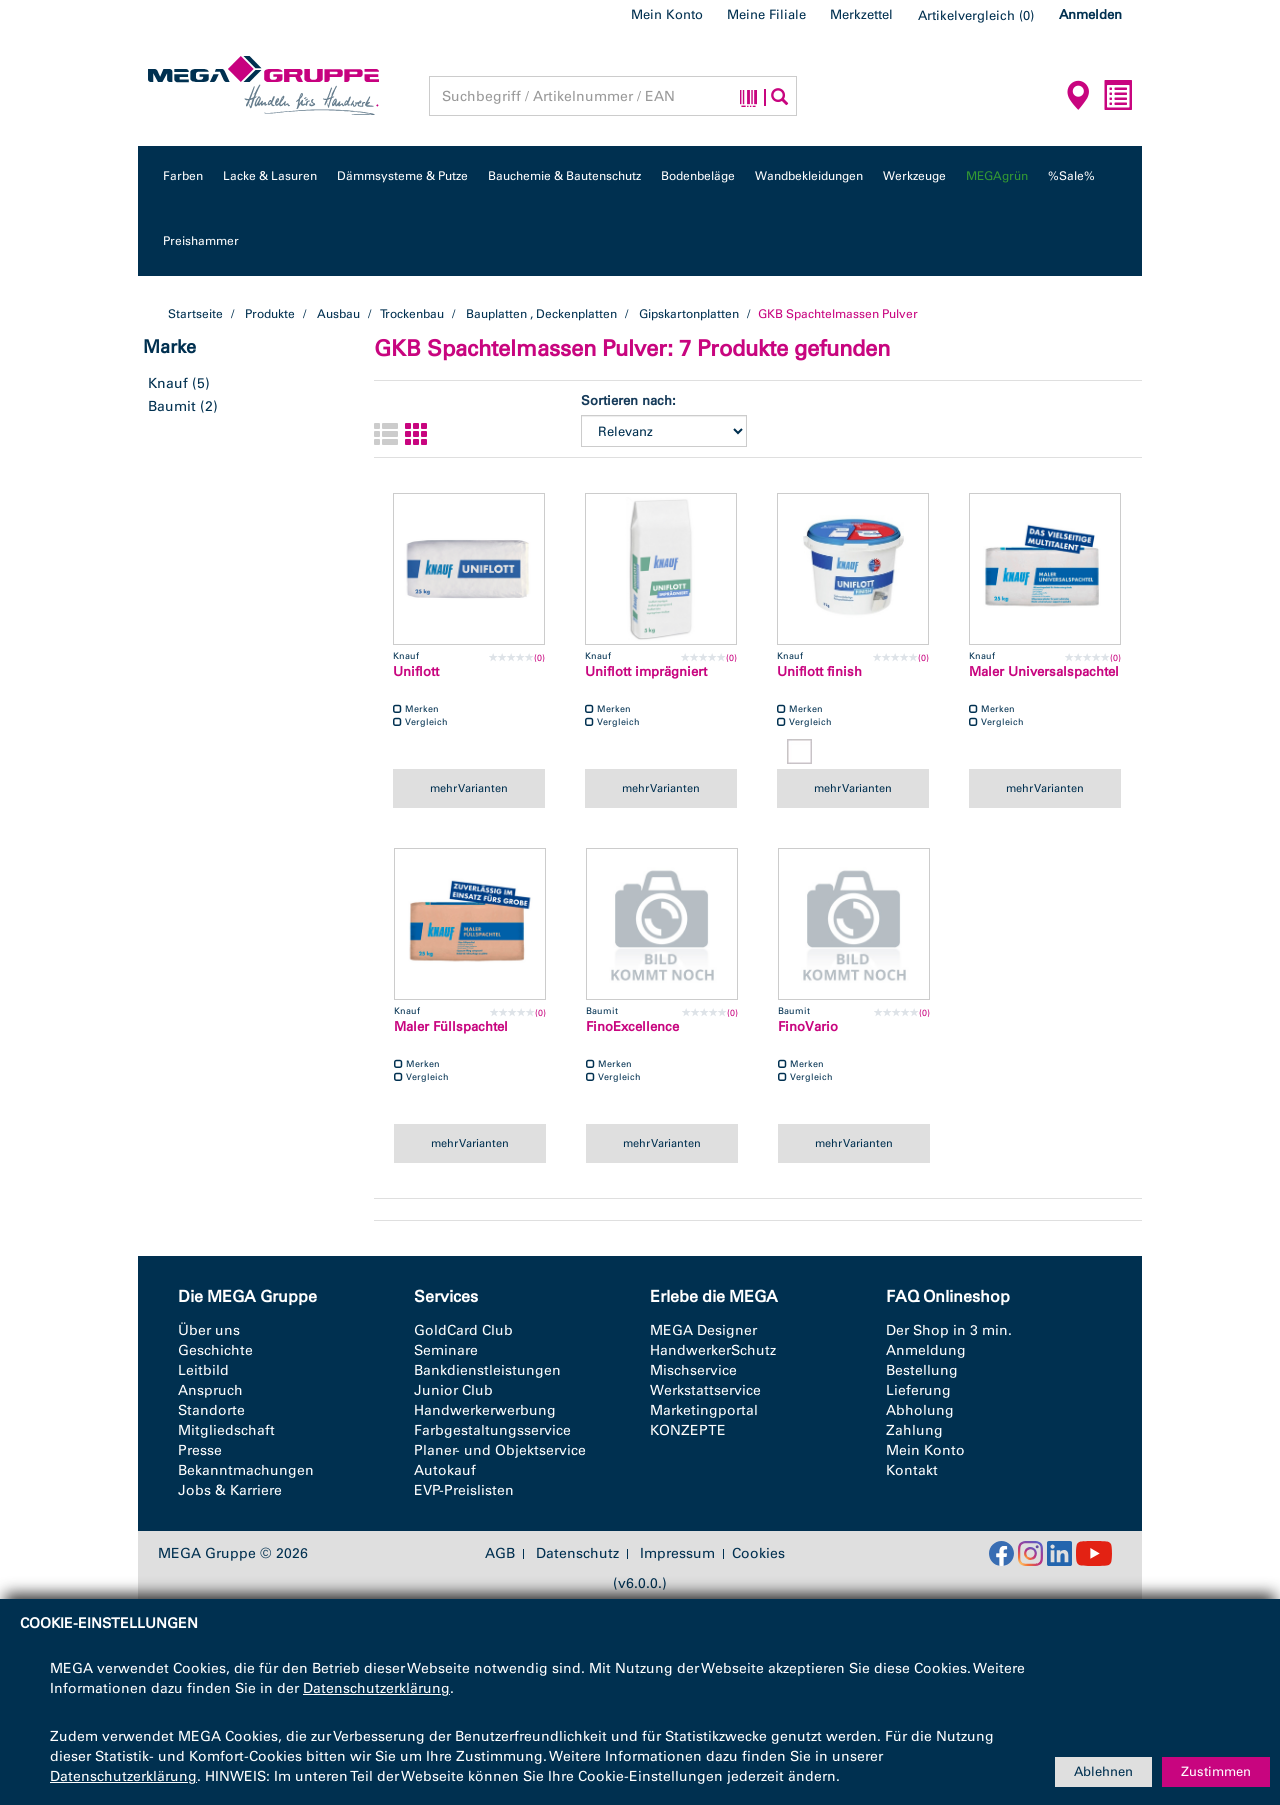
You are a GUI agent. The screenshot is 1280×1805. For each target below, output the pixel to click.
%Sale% (1071, 176)
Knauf (168, 383)
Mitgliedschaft (226, 1430)
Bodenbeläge (698, 176)
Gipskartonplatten (689, 314)
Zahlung (914, 1430)
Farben (183, 176)
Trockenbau (412, 314)
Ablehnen (1103, 1771)
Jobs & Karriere (230, 1490)
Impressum (677, 1554)
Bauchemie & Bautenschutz (564, 176)
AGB (500, 1554)
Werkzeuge (914, 176)
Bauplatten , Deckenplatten (541, 314)
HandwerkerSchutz (713, 1350)
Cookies (758, 1553)
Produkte (270, 314)
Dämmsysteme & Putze (402, 176)
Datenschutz (577, 1554)
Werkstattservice (705, 1390)
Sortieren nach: (628, 400)
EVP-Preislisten (464, 1490)
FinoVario (808, 1026)
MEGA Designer (703, 1330)
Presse (200, 1450)
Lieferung (918, 1390)
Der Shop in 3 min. (949, 1330)
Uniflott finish (819, 671)
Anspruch (210, 1390)
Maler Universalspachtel (1044, 671)
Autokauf (445, 1470)
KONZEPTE (688, 1430)
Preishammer (201, 241)
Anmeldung (926, 1350)
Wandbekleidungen (809, 176)
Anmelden (1090, 14)
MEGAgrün (997, 176)
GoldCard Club (463, 1330)
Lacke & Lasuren (270, 176)
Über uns (209, 1330)
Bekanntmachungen (246, 1470)
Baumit (172, 406)
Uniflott (416, 671)
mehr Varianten (469, 788)
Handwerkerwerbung (485, 1410)
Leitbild (203, 1370)
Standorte (211, 1410)
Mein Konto (667, 14)
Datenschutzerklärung (376, 1688)
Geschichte (215, 1350)
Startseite (195, 314)
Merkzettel (861, 14)
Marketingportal (704, 1410)
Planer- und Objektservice (500, 1450)
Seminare (446, 1350)
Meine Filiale (766, 14)
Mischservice (693, 1370)
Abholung (920, 1410)
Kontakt (912, 1470)
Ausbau (338, 314)
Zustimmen (1216, 1771)
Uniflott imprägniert (646, 671)
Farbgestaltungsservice (492, 1430)
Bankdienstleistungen (487, 1370)
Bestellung (922, 1370)
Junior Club (453, 1390)
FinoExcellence (632, 1026)
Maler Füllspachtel (451, 1026)
